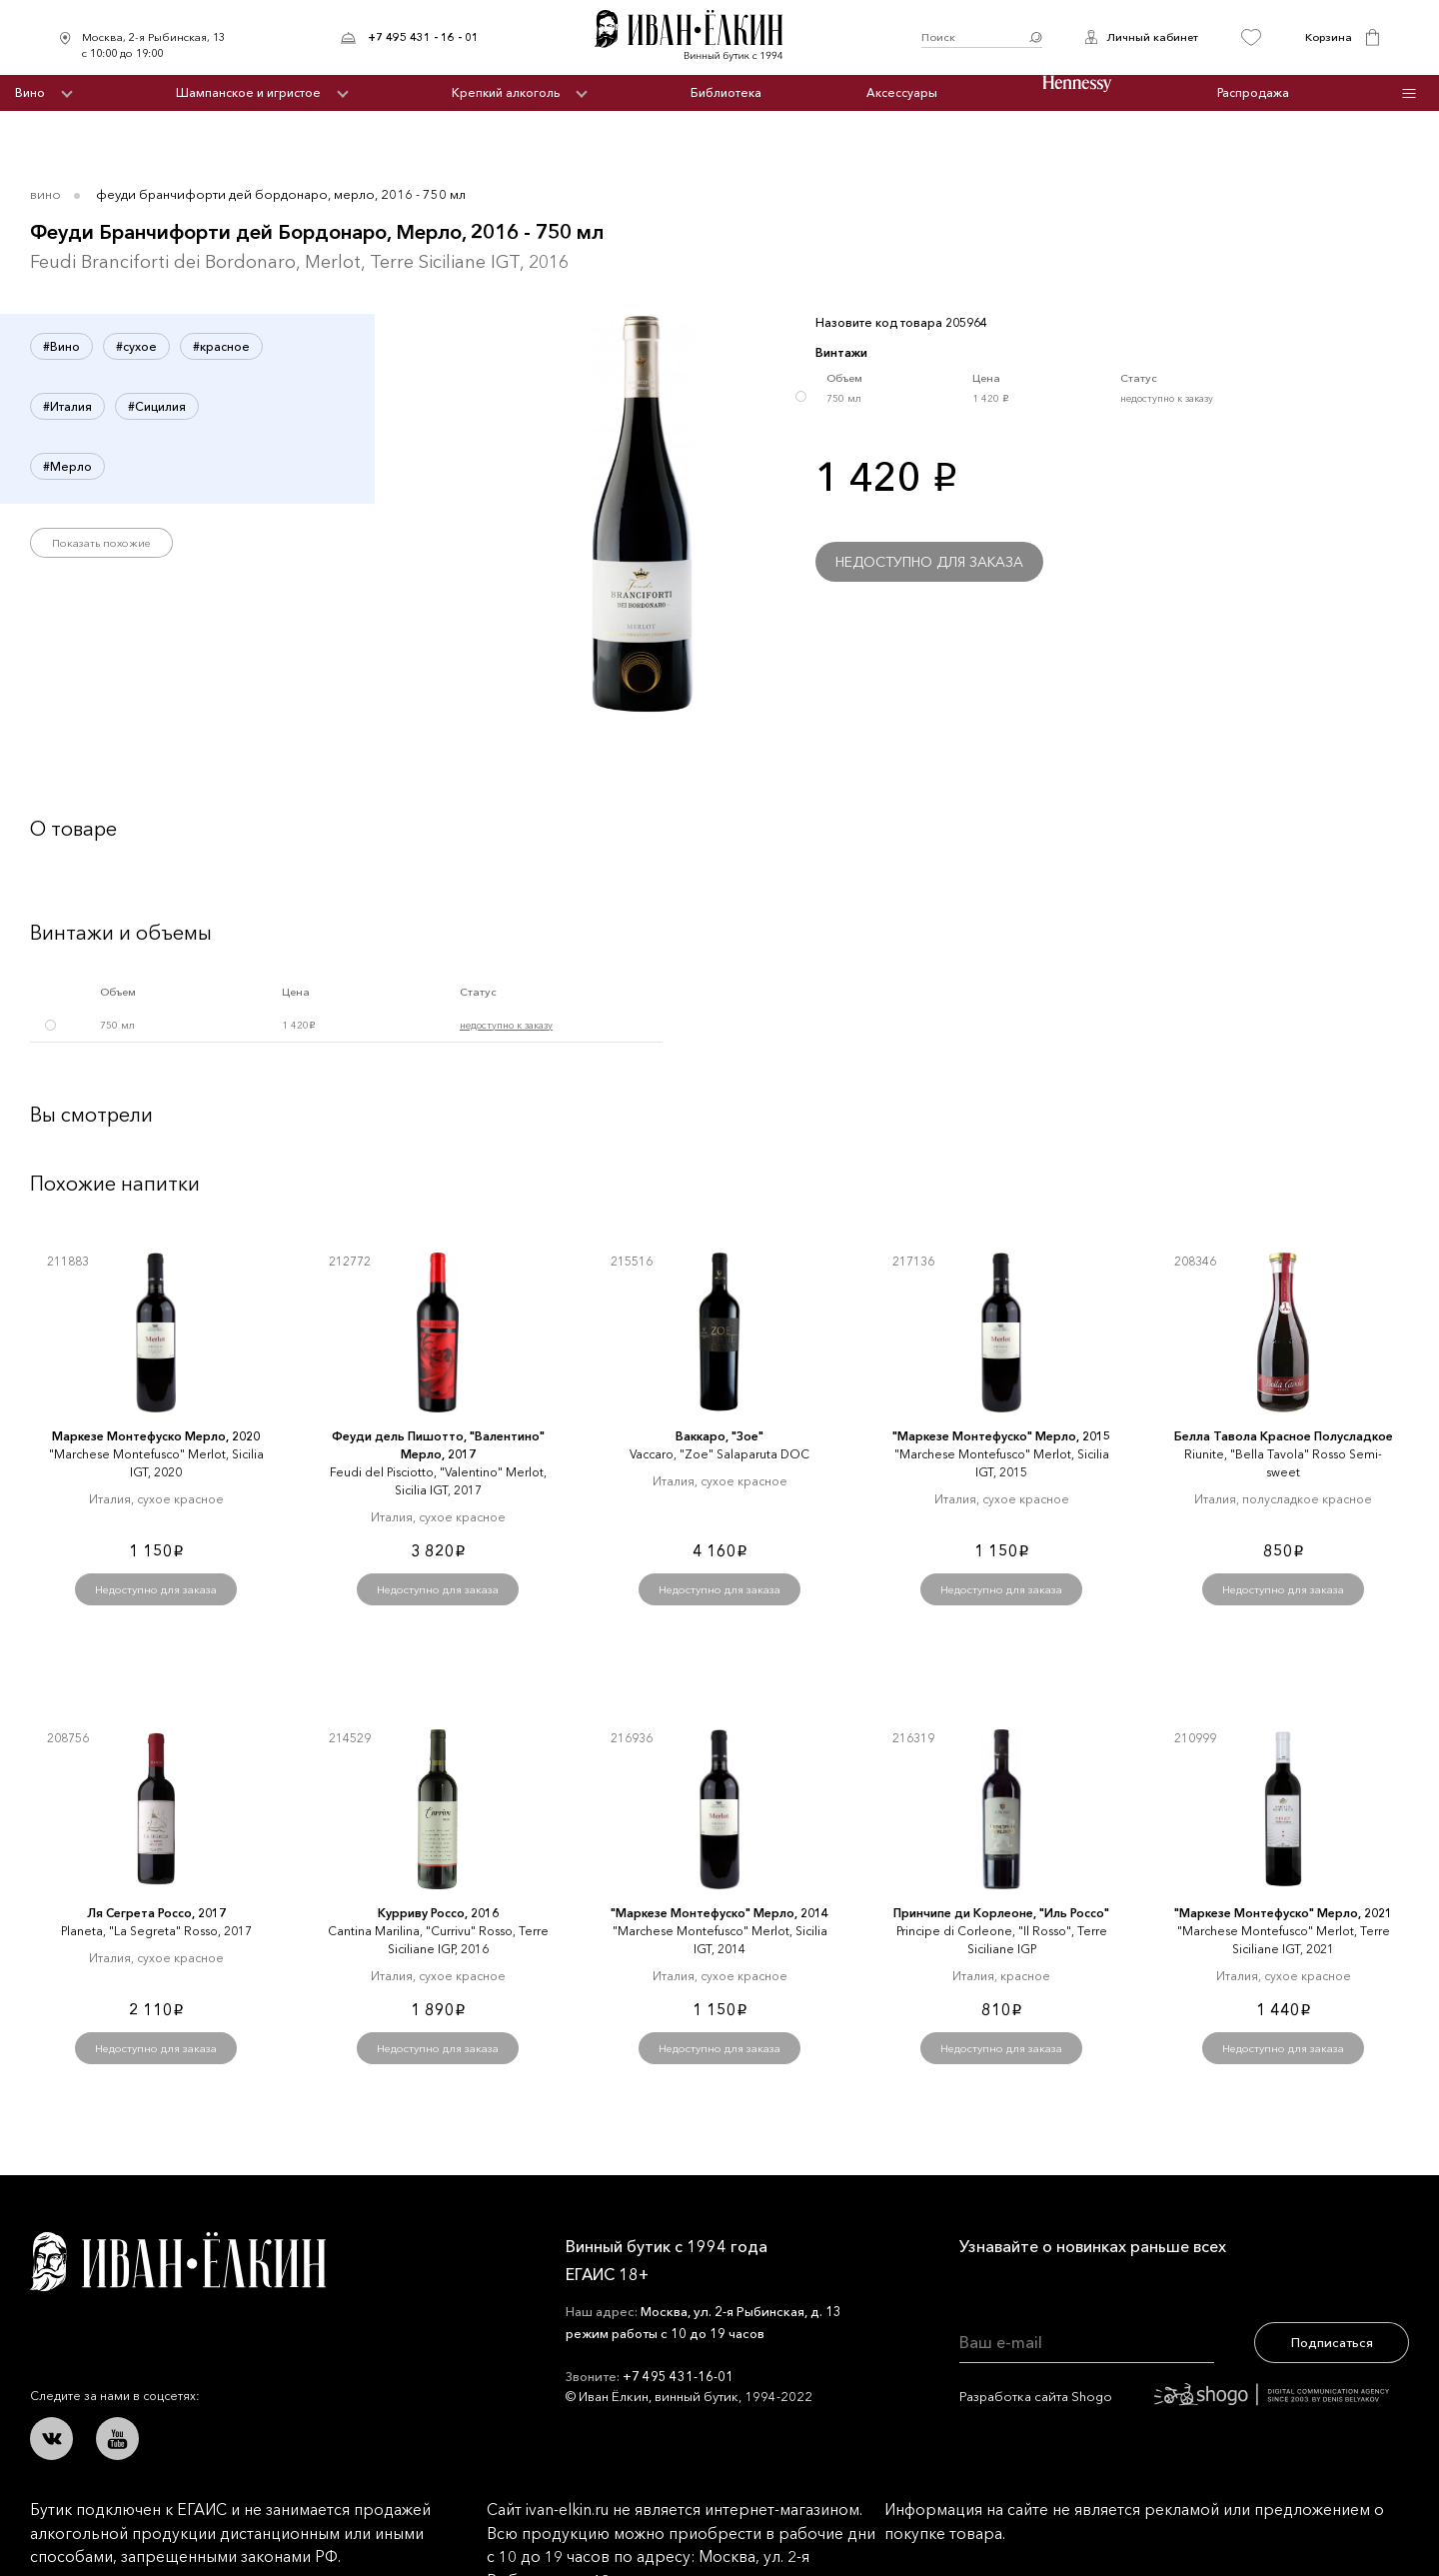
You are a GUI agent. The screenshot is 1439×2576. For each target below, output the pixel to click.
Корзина (1328, 37)
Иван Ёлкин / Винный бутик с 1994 (699, 37)
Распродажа (1253, 92)
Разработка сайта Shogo (1174, 2396)
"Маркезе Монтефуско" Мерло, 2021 (1283, 1912)
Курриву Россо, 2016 (438, 1912)
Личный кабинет (1152, 37)
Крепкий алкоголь (506, 92)
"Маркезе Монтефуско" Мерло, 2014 (719, 1912)
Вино (30, 92)
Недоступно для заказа (929, 562)
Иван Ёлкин (178, 2261)
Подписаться (1332, 2342)
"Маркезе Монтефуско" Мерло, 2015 (1001, 1435)
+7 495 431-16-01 (678, 2376)
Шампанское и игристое (248, 92)
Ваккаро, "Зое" (719, 1435)
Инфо (1409, 93)
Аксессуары (901, 92)
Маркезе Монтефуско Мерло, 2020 (156, 1435)
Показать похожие (101, 543)
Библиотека (726, 92)
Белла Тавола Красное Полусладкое (1283, 1435)
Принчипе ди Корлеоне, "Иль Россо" (1001, 1912)
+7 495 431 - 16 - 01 (423, 37)
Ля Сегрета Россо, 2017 (156, 1912)
